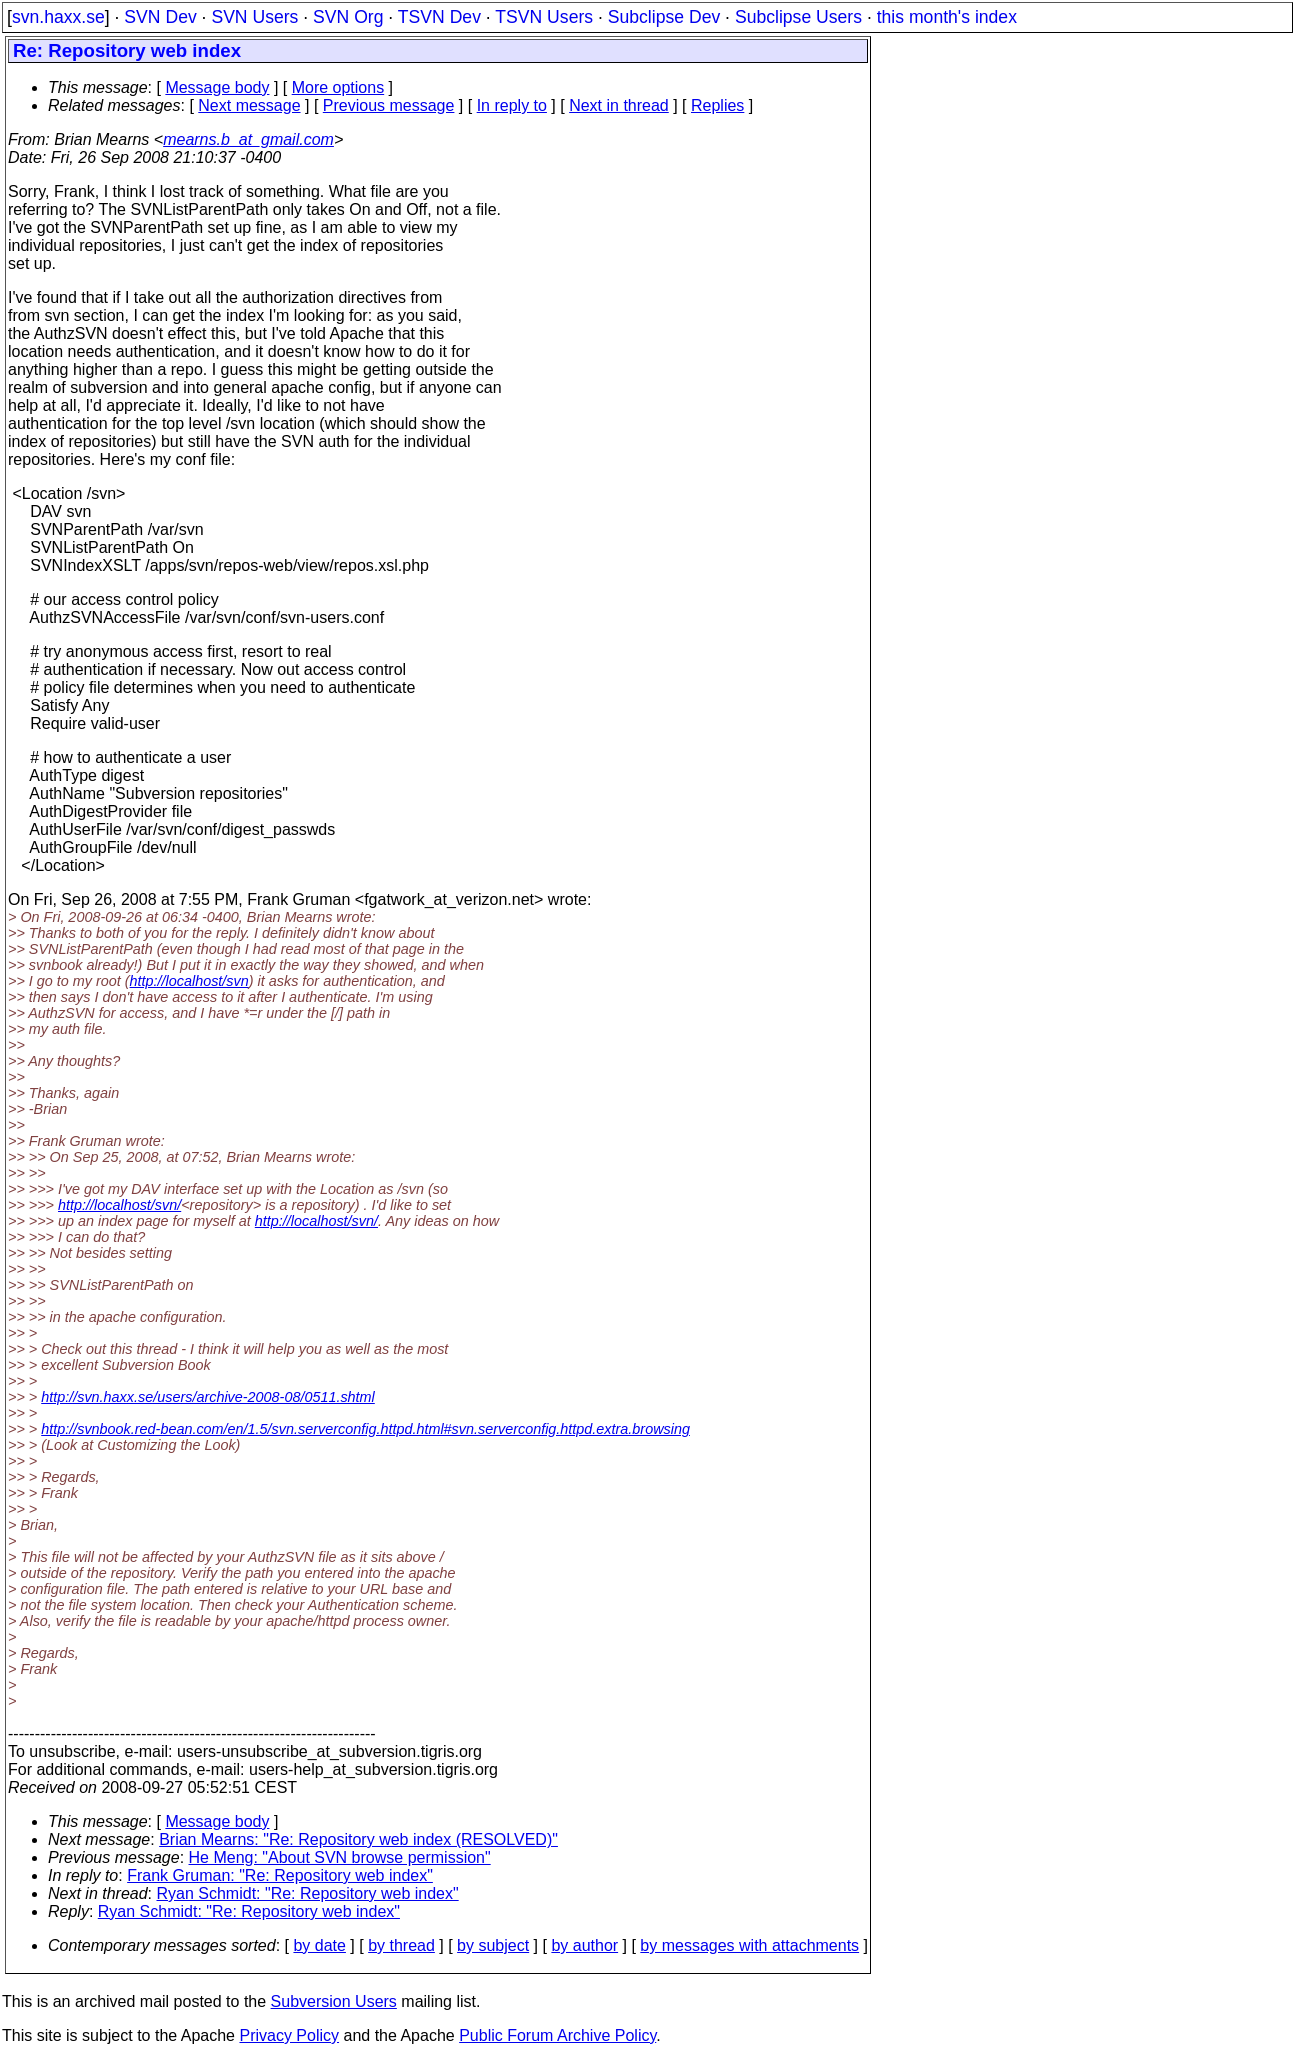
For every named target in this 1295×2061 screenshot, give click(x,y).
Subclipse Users (798, 17)
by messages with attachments (749, 1945)
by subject (493, 1945)
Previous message (389, 105)
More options (338, 87)
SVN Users (254, 17)
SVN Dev (160, 17)
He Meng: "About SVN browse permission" (340, 1857)
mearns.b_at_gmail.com (248, 139)
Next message (249, 105)
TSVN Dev (439, 17)
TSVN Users (544, 17)
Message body (217, 87)
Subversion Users (334, 2001)
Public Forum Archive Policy (557, 2035)
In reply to (512, 105)
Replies (717, 105)
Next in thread (619, 105)
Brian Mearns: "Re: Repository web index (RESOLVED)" (358, 1839)
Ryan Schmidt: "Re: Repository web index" (308, 1893)
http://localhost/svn (189, 981)
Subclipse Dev (664, 17)
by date (319, 1945)
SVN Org (348, 17)
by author (584, 1945)
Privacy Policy (289, 2035)
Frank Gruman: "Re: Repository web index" (280, 1875)
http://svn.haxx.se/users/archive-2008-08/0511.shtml (208, 1397)
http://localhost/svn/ (119, 1205)
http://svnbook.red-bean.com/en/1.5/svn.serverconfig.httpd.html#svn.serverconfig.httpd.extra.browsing (365, 1429)
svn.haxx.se (58, 17)
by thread (401, 1945)
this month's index (947, 17)
